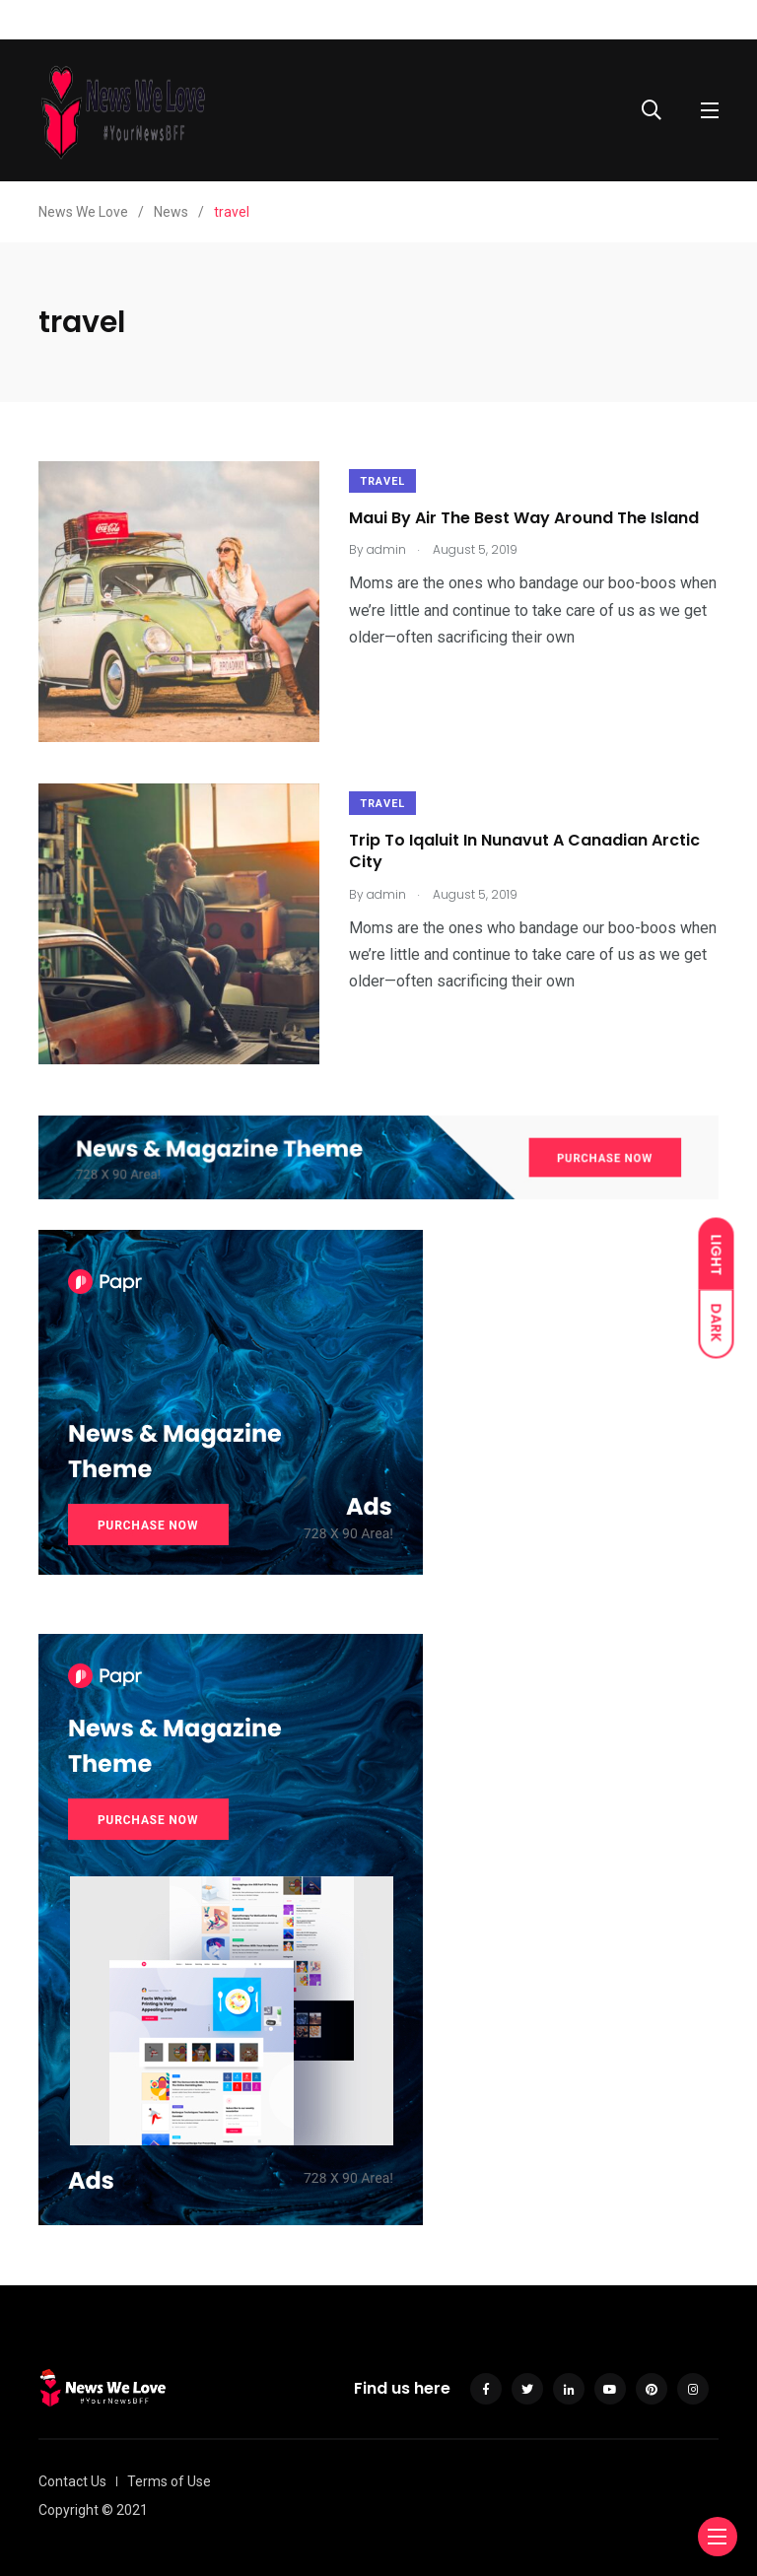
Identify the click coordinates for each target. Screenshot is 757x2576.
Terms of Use (169, 2481)
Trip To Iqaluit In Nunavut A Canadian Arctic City (524, 851)
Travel (382, 481)
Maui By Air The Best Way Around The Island (524, 518)
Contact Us (72, 2481)
